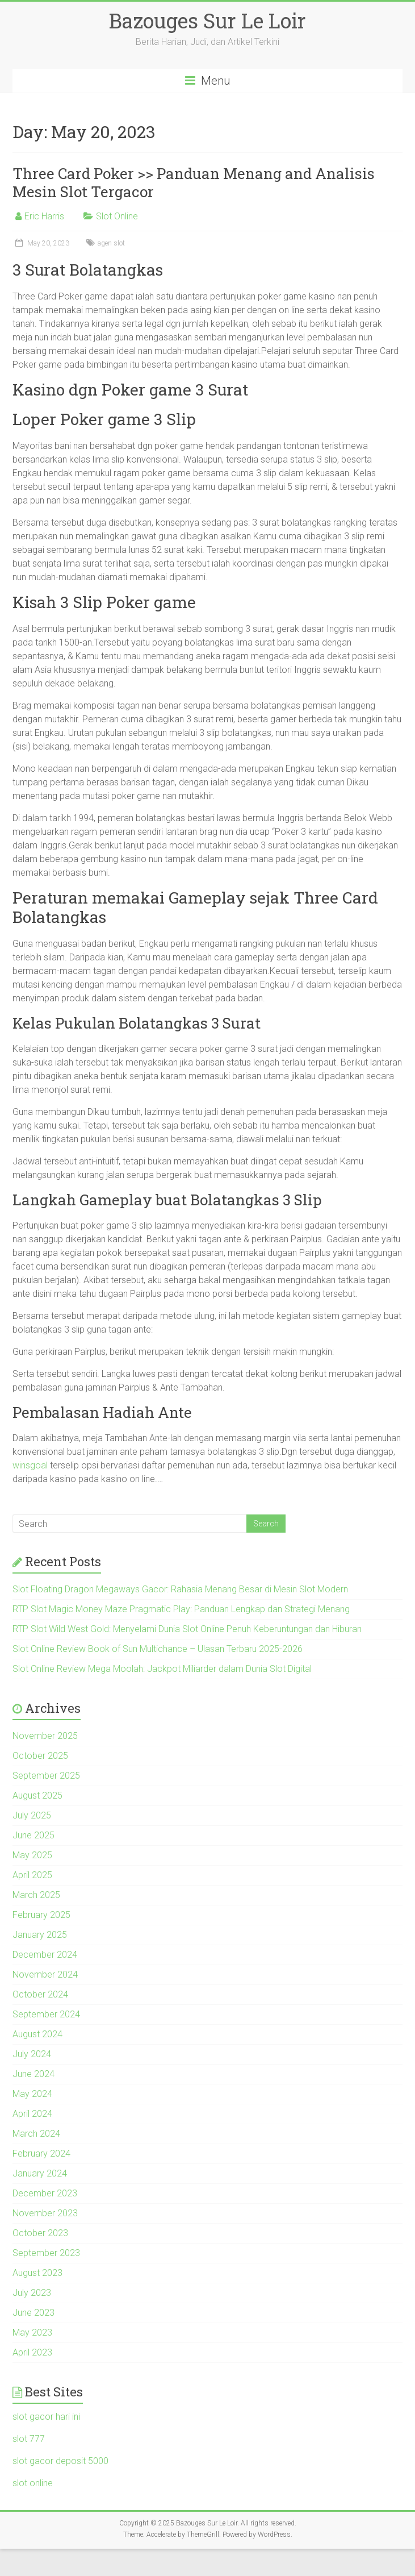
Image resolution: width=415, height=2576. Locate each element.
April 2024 (32, 2113)
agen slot (111, 243)
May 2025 (32, 1855)
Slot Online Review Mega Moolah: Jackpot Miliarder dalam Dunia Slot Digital (162, 1668)
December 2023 (44, 2193)
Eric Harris (44, 216)
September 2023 (46, 2253)
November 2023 (45, 2213)
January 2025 (39, 1934)
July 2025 (31, 1815)
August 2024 (37, 2034)
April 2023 (32, 2352)
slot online (32, 2483)
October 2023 (40, 2233)
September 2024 (46, 2014)
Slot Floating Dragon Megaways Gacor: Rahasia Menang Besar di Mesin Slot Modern (180, 1589)
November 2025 (45, 1735)
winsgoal (30, 1465)
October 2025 (40, 1755)
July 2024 (31, 2054)
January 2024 (39, 2173)
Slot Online (117, 216)
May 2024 (32, 2093)
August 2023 (37, 2272)
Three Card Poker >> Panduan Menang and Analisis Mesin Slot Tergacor (193, 182)
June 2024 (33, 2074)
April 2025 (32, 1875)
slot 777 (28, 2438)
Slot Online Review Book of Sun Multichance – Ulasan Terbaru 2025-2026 (157, 1648)
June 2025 (33, 1835)
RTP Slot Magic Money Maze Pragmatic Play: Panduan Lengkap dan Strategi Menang (181, 1609)
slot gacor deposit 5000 (60, 2461)
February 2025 (41, 1914)
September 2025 (46, 1775)
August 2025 (37, 1795)
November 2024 (45, 1974)
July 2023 (31, 2292)
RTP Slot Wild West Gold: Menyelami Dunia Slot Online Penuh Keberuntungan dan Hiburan (187, 1629)
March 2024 (36, 2133)
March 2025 (36, 1895)
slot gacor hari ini (46, 2416)
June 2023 (33, 2312)
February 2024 (41, 2153)
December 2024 (44, 1954)
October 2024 (40, 1994)
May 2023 (32, 2332)
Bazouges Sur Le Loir (207, 20)
